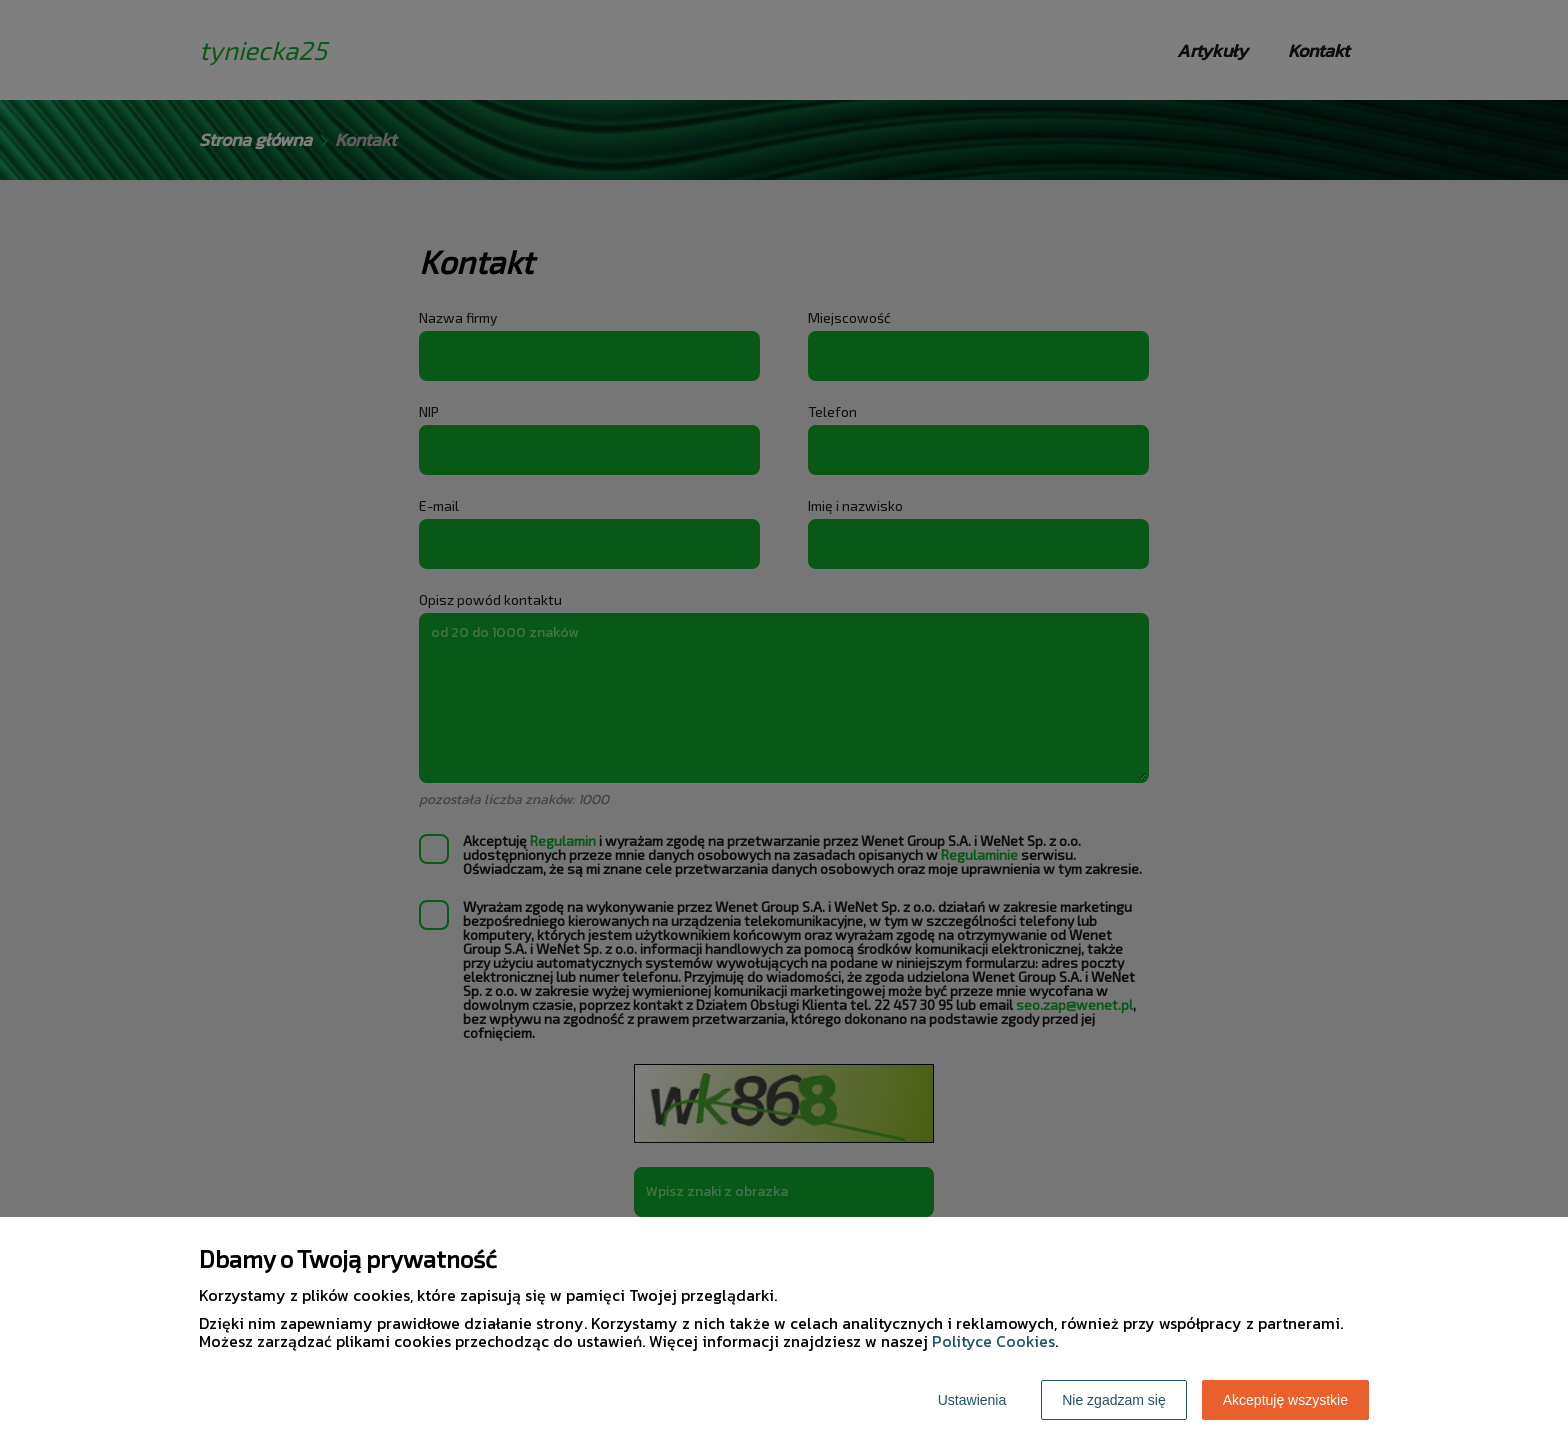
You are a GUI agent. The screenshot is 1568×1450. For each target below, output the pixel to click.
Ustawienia (972, 1400)
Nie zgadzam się (1114, 1400)
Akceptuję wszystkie (1285, 1400)
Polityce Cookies (993, 1341)
